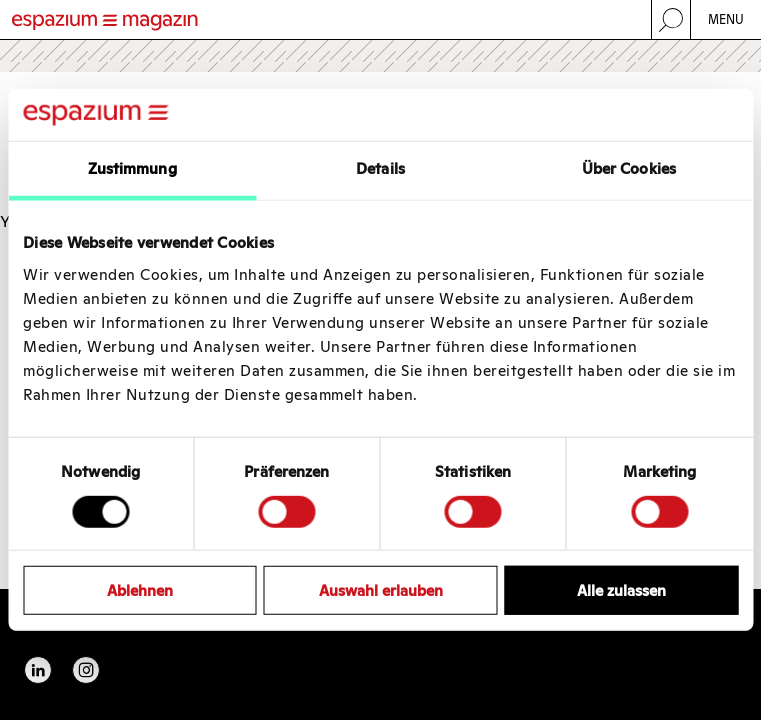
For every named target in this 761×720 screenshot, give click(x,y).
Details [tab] (380, 168)
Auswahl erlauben (381, 590)
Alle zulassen (621, 590)
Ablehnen (140, 590)
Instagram (86, 670)
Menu (726, 19)
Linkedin (38, 670)
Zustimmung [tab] (132, 168)
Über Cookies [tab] (629, 168)
